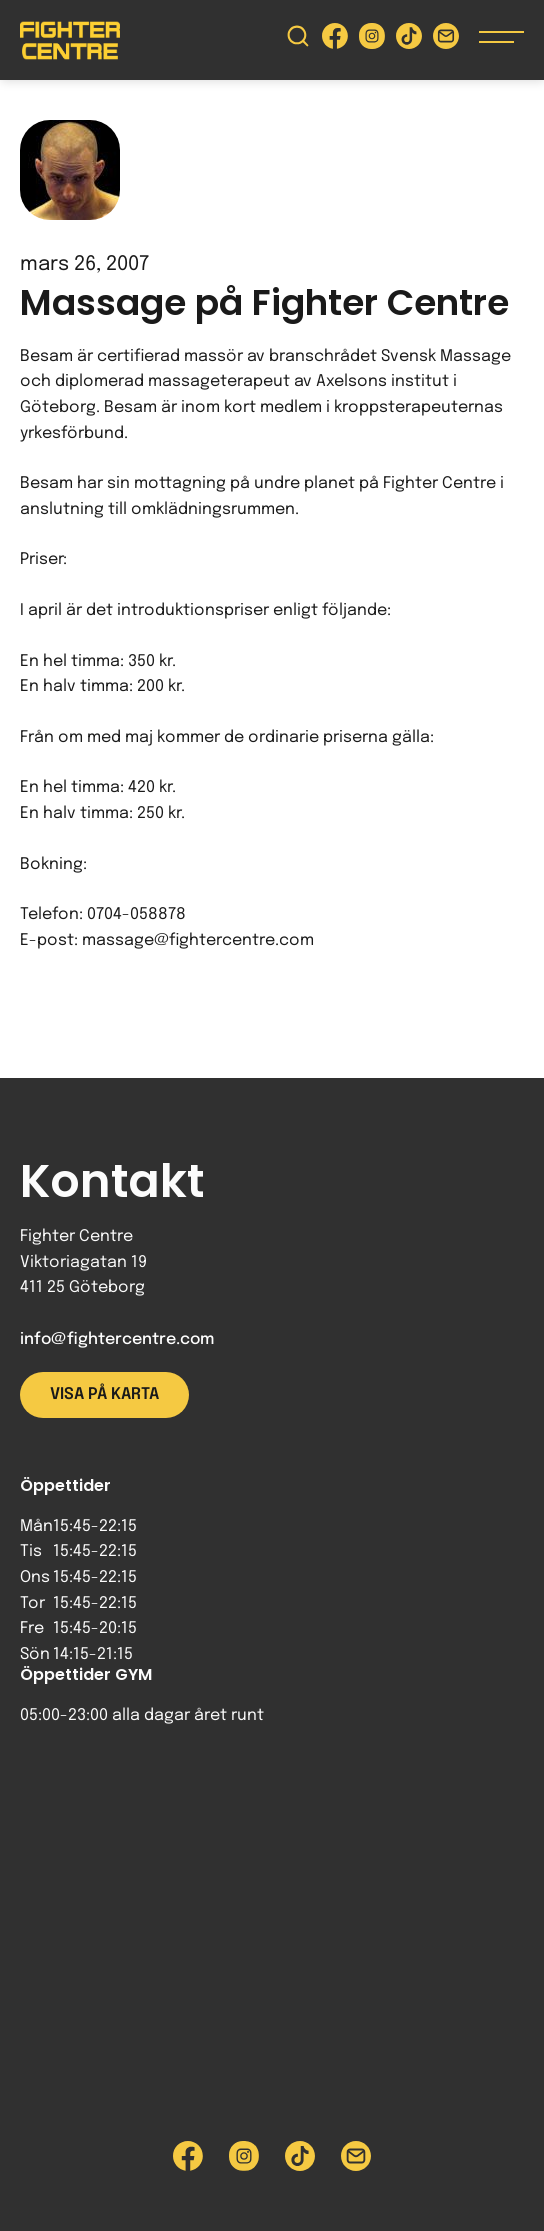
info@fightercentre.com (117, 1339)
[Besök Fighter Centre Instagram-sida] (372, 40)
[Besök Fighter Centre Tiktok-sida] (409, 40)
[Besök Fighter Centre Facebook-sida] (335, 40)
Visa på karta (104, 1394)
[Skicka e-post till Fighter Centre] (446, 40)
